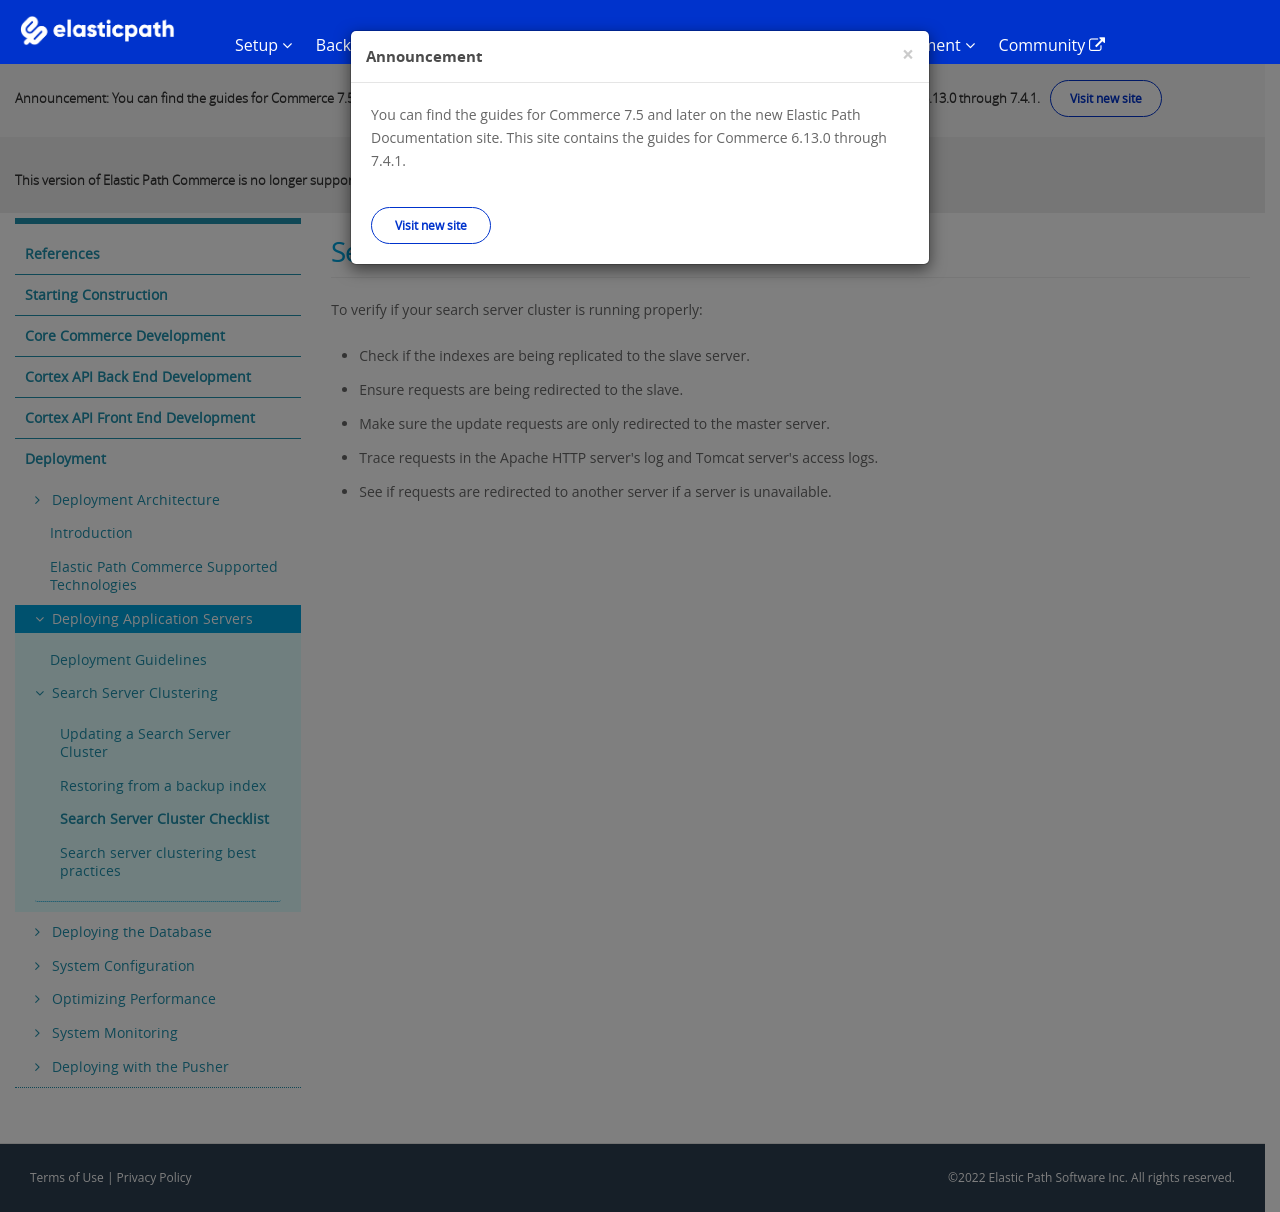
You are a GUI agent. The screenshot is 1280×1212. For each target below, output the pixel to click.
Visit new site (431, 225)
